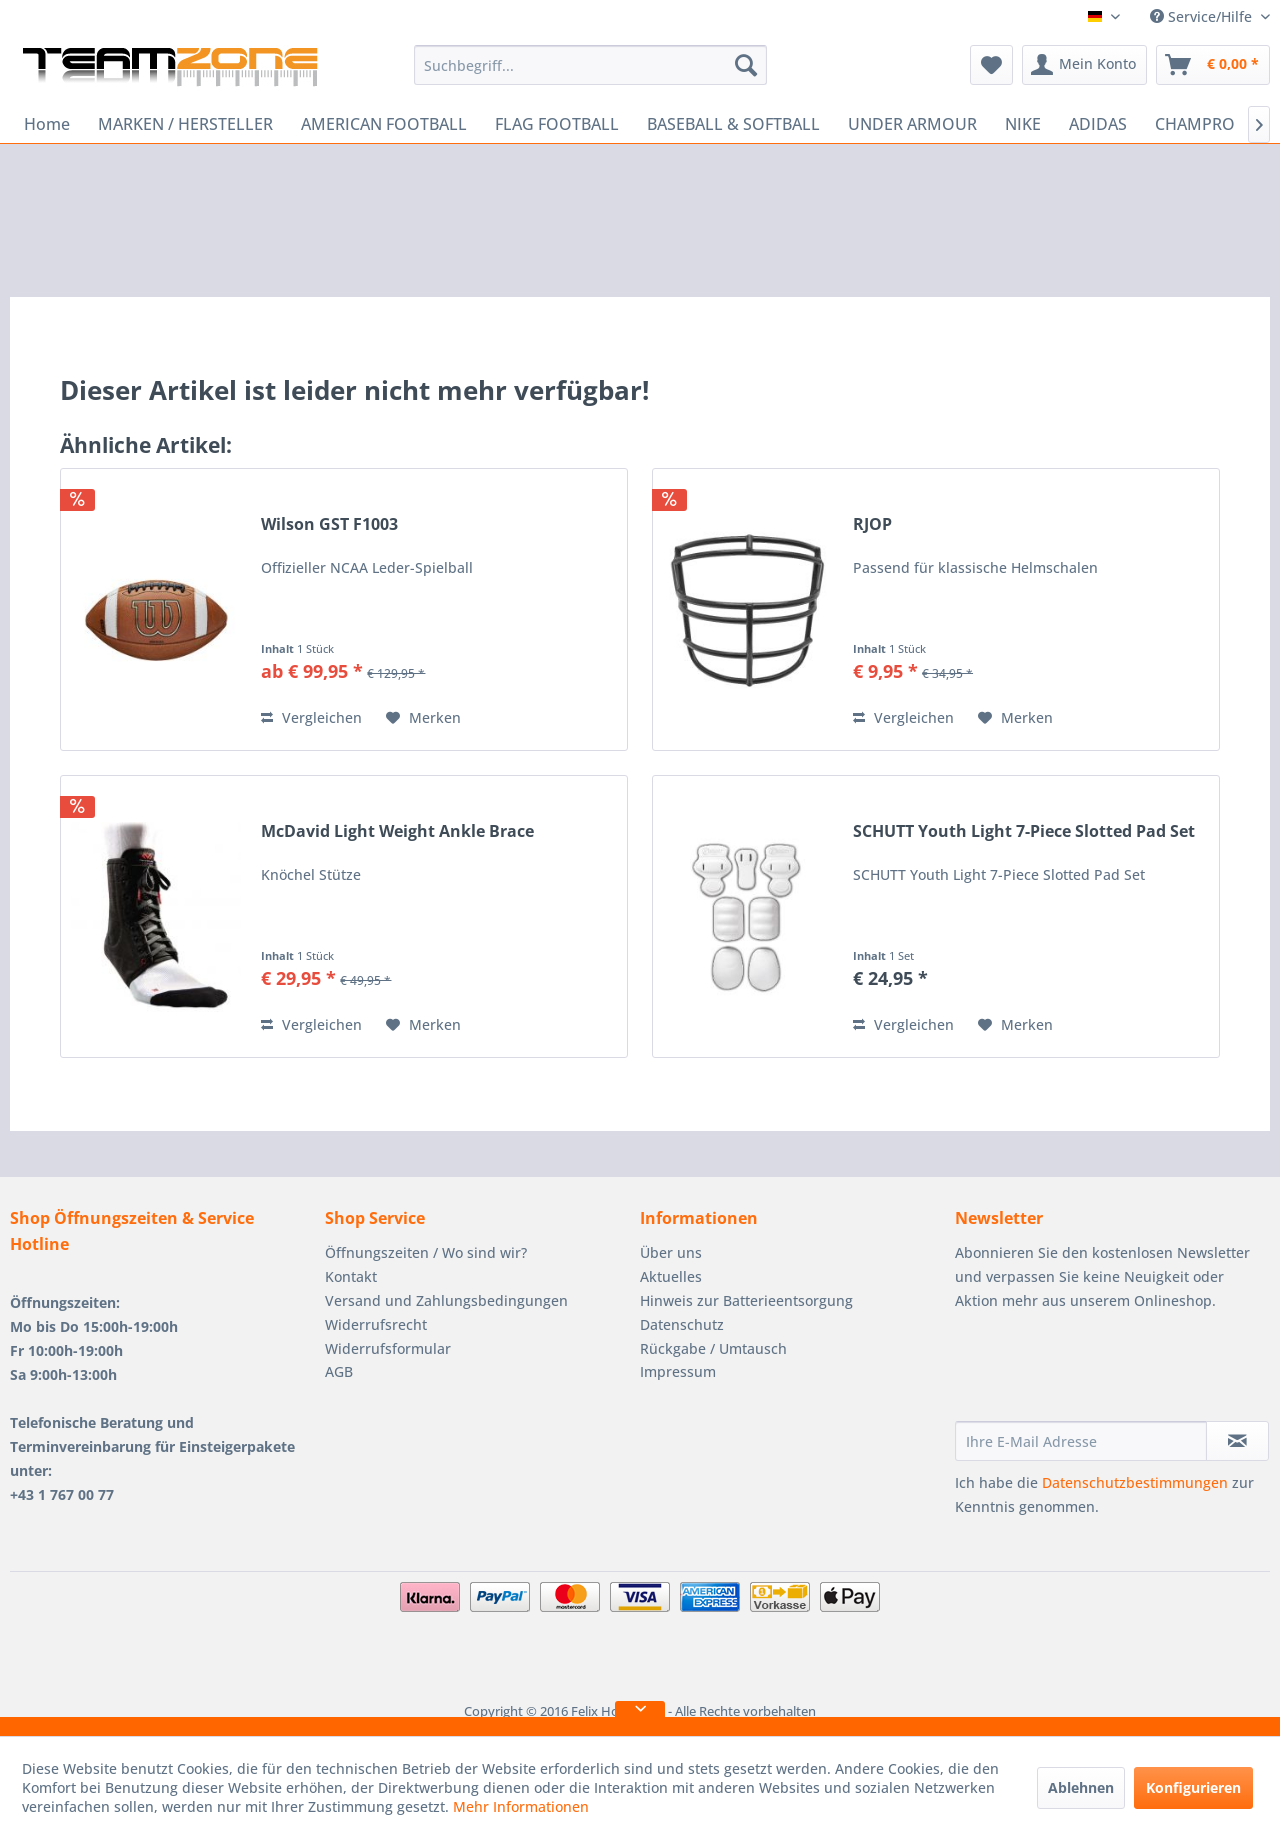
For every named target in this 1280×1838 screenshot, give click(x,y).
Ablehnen (1081, 1787)
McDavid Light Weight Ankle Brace (397, 831)
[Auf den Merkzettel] (423, 718)
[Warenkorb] (1213, 65)
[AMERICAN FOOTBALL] (384, 124)
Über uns (671, 1252)
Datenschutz (682, 1324)
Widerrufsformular (388, 1348)
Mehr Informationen (521, 1806)
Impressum (678, 1371)
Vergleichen (311, 717)
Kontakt (351, 1276)
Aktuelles (671, 1276)
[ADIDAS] (1098, 124)
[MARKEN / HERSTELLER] (185, 124)
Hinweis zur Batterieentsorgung (746, 1300)
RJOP (872, 524)
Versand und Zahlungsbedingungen (446, 1300)
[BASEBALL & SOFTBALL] (733, 124)
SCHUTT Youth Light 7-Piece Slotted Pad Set (1024, 831)
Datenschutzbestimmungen (1135, 1482)
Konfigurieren (1193, 1787)
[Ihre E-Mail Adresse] (1081, 1441)
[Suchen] (746, 65)
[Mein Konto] (1084, 65)
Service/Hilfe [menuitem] (1203, 16)
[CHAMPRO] (1195, 124)
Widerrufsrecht (376, 1324)
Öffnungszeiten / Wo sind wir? (426, 1252)
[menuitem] (590, 65)
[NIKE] (1023, 124)
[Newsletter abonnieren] (1237, 1441)
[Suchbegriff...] (590, 65)
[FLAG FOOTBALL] (557, 124)
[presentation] (1107, 1372)
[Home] (47, 124)
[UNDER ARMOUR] (912, 124)
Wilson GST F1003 (329, 524)
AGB (339, 1371)
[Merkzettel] (991, 65)
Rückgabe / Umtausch (713, 1348)
